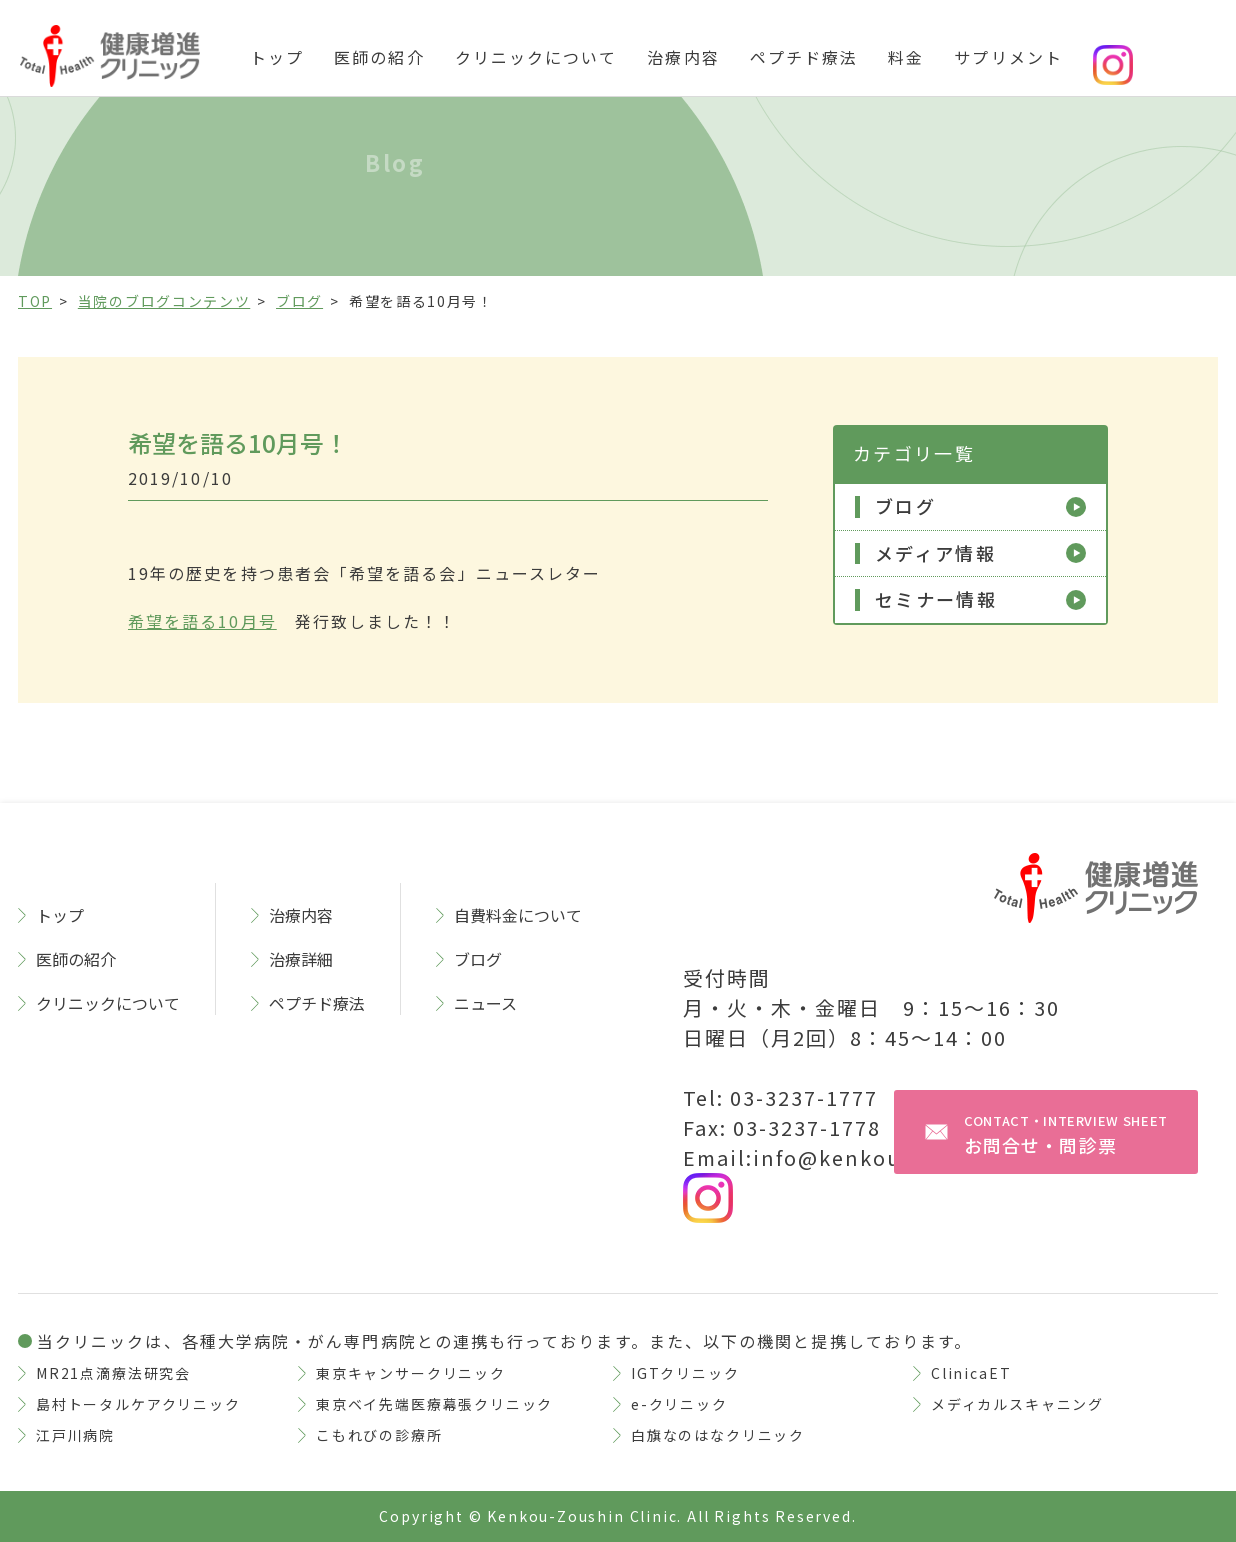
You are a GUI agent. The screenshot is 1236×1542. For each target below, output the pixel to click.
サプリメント (1008, 57)
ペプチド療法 (804, 57)
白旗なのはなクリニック (718, 1435)
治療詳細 (301, 959)
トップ (277, 57)
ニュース (485, 1003)
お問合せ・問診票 (1066, 1134)
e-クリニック (679, 1404)
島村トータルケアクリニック (138, 1404)
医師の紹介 (379, 57)
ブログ (905, 507)
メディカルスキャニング (1017, 1404)
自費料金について (518, 915)
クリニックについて (536, 57)
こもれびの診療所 (379, 1435)
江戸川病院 (75, 1435)
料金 (906, 57)
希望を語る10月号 (202, 621)
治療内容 (683, 57)
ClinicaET (971, 1373)
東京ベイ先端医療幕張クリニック (434, 1404)
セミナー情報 (936, 600)
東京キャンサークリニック (411, 1373)
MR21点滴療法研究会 (113, 1373)
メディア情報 (935, 554)
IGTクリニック (685, 1373)
